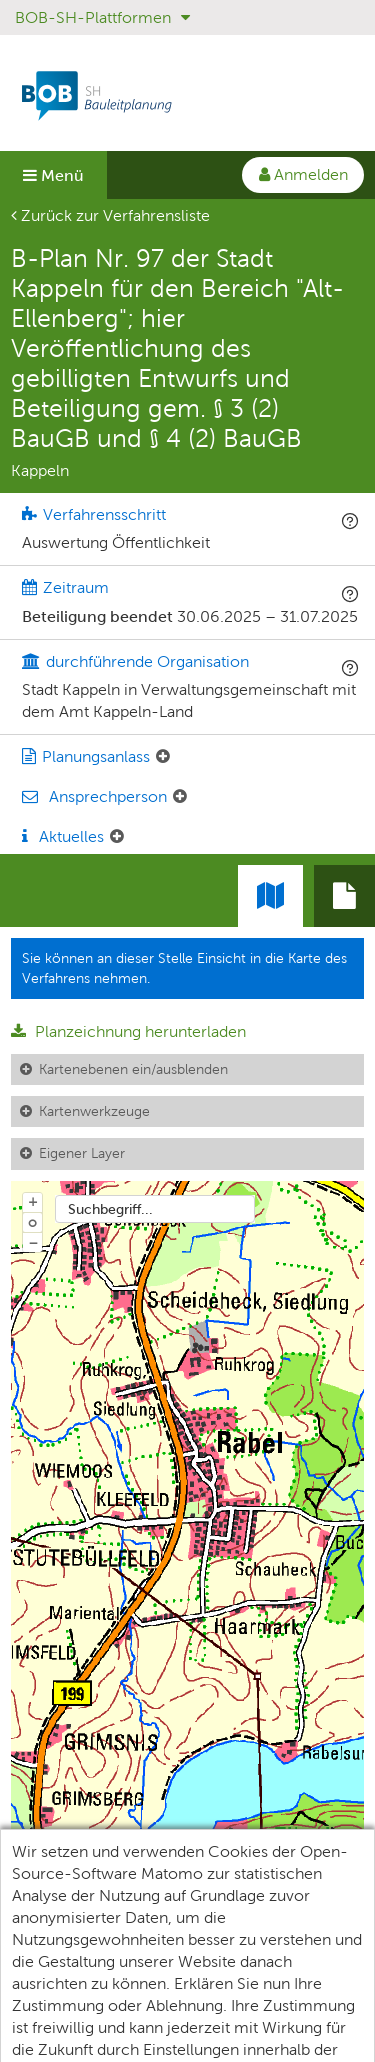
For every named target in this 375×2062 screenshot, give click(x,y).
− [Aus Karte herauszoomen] (33, 1242)
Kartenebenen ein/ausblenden (133, 1069)
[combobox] (155, 1209)
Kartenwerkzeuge (94, 1111)
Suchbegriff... (110, 1209)
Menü (53, 175)
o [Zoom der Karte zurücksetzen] (32, 1222)
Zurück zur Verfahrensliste (110, 215)
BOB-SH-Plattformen (102, 17)
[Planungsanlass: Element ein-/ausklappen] (163, 757)
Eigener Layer (82, 1153)
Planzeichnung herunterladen (128, 1031)
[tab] (344, 896)
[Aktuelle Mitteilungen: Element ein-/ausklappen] (117, 837)
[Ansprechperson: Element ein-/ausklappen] (180, 797)
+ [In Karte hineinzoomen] (33, 1201)
